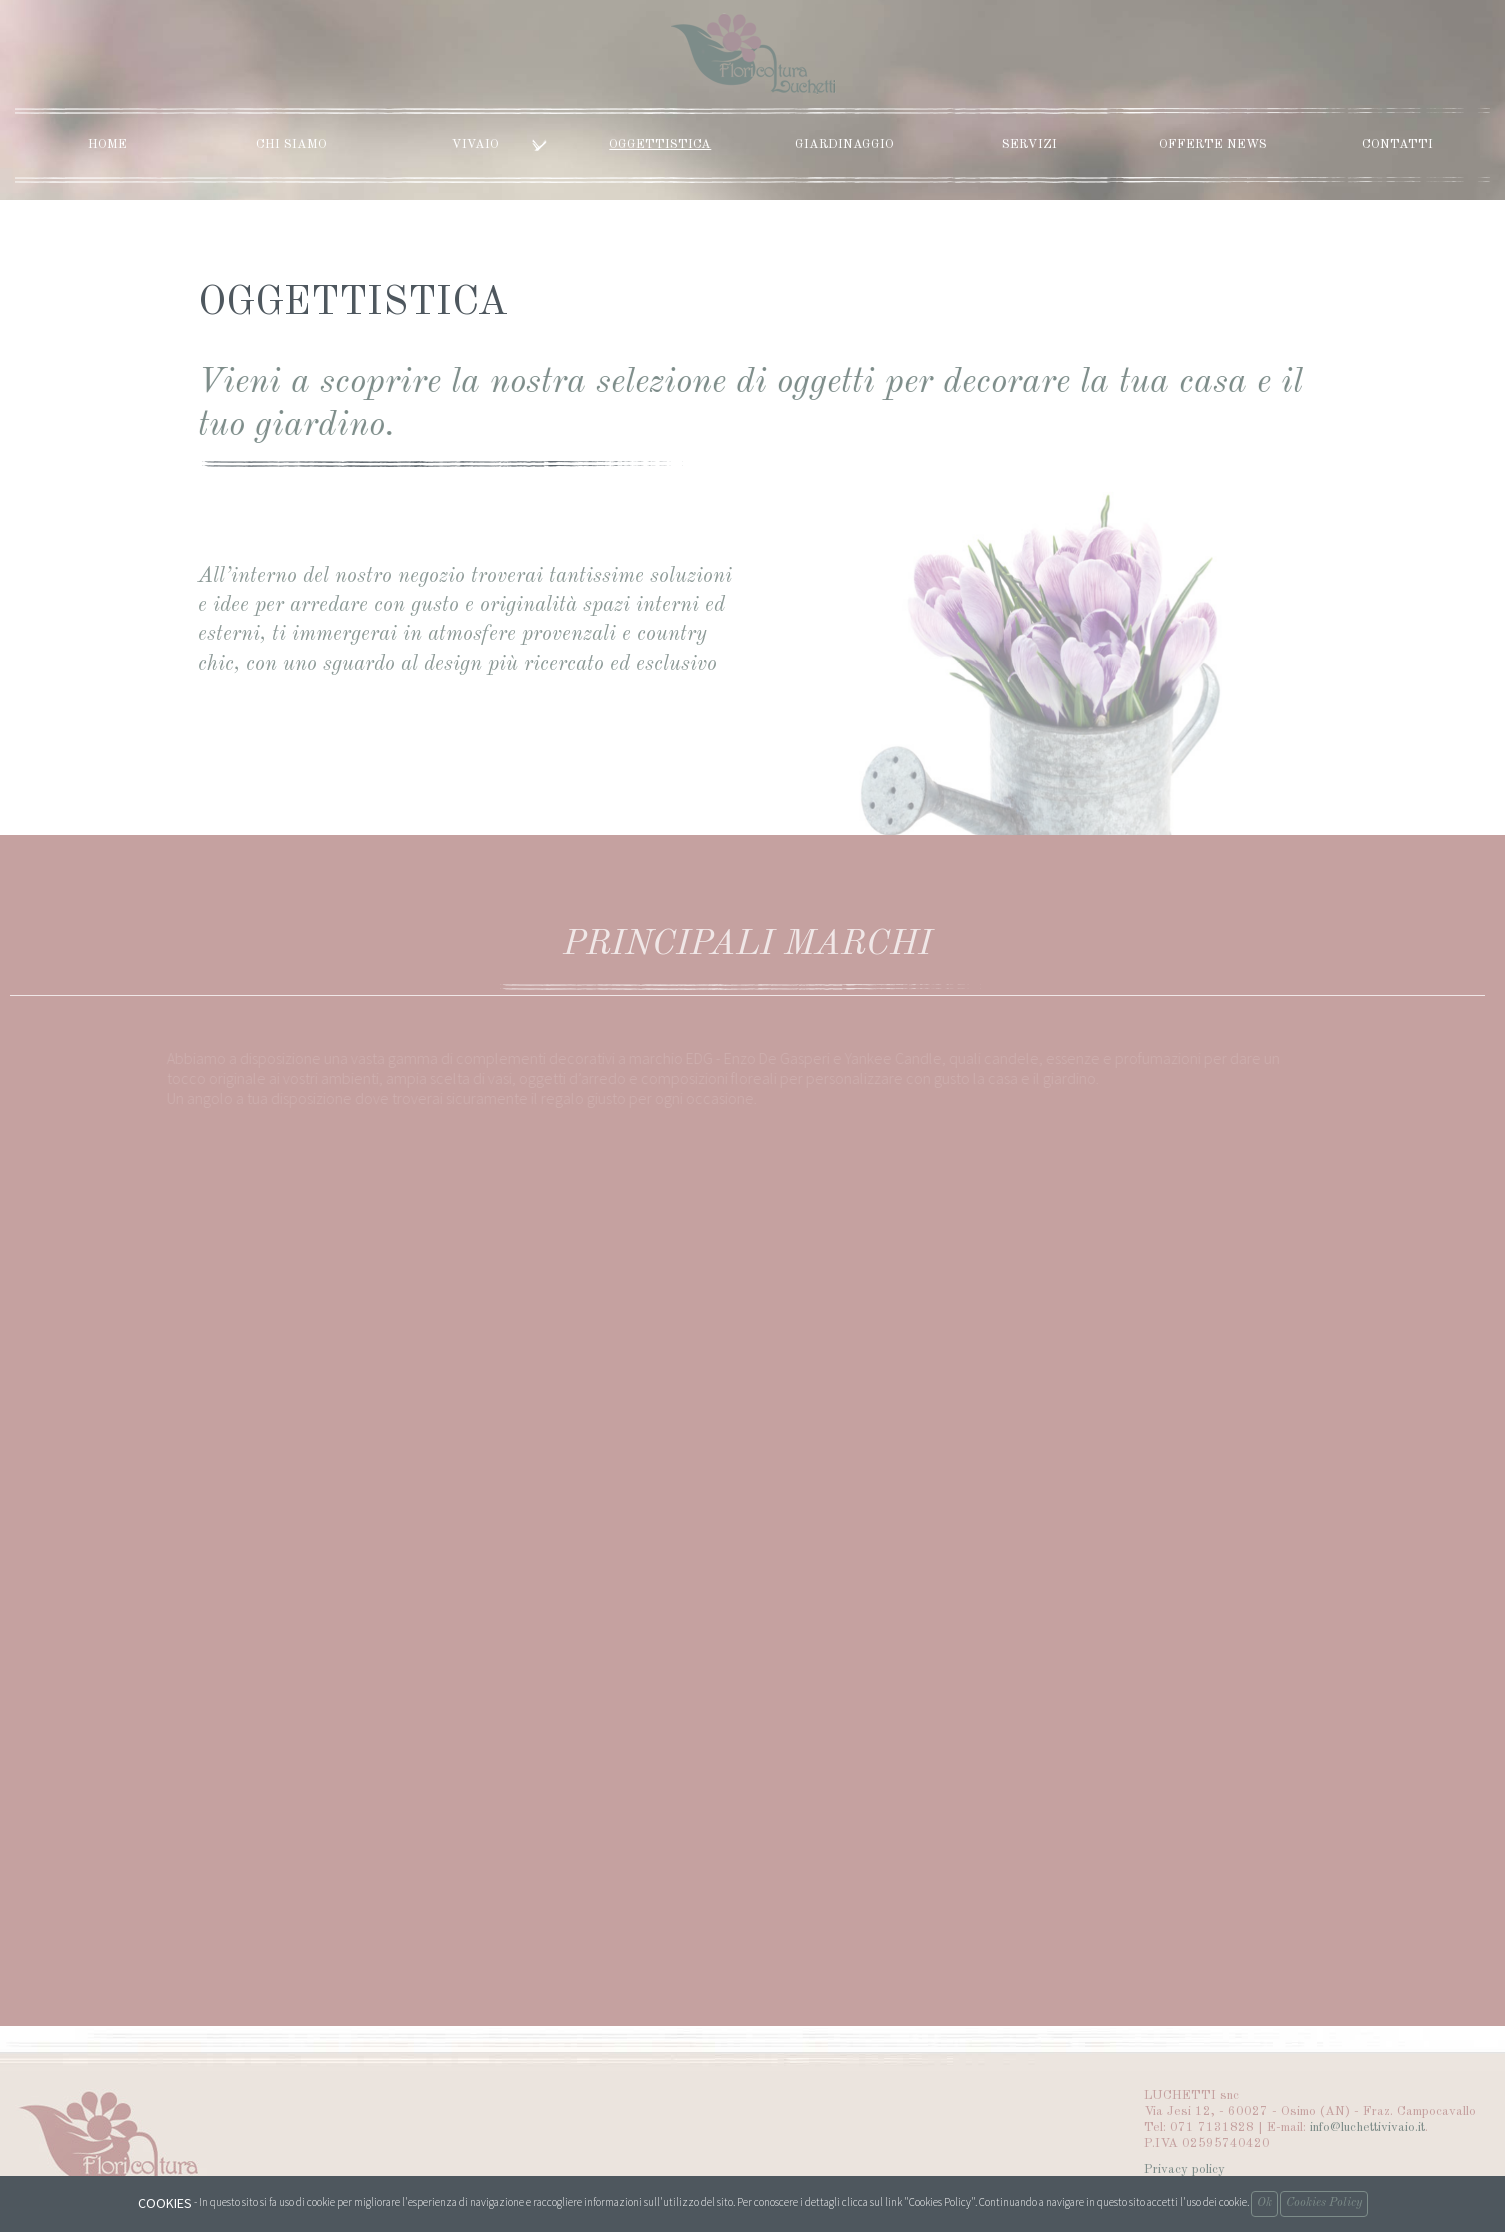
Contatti (1397, 144)
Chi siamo (291, 144)
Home (107, 144)
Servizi (1029, 144)
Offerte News (1213, 144)
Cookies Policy (1324, 2203)
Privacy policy (1184, 2169)
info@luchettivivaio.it (1367, 2127)
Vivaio (499, 144)
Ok (1264, 2203)
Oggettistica (660, 144)
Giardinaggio (844, 144)
